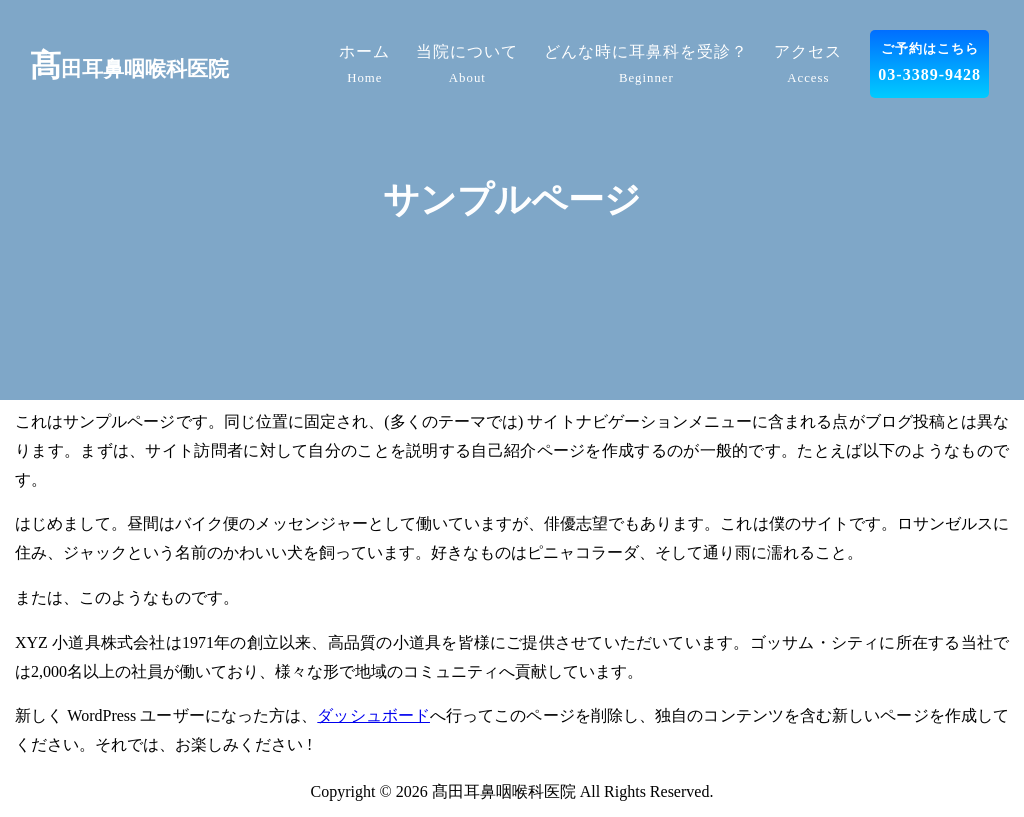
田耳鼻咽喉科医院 (129, 69)
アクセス (808, 66)
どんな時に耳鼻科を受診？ (646, 66)
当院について (467, 66)
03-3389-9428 (929, 60)
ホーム (364, 66)
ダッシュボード (373, 715)
